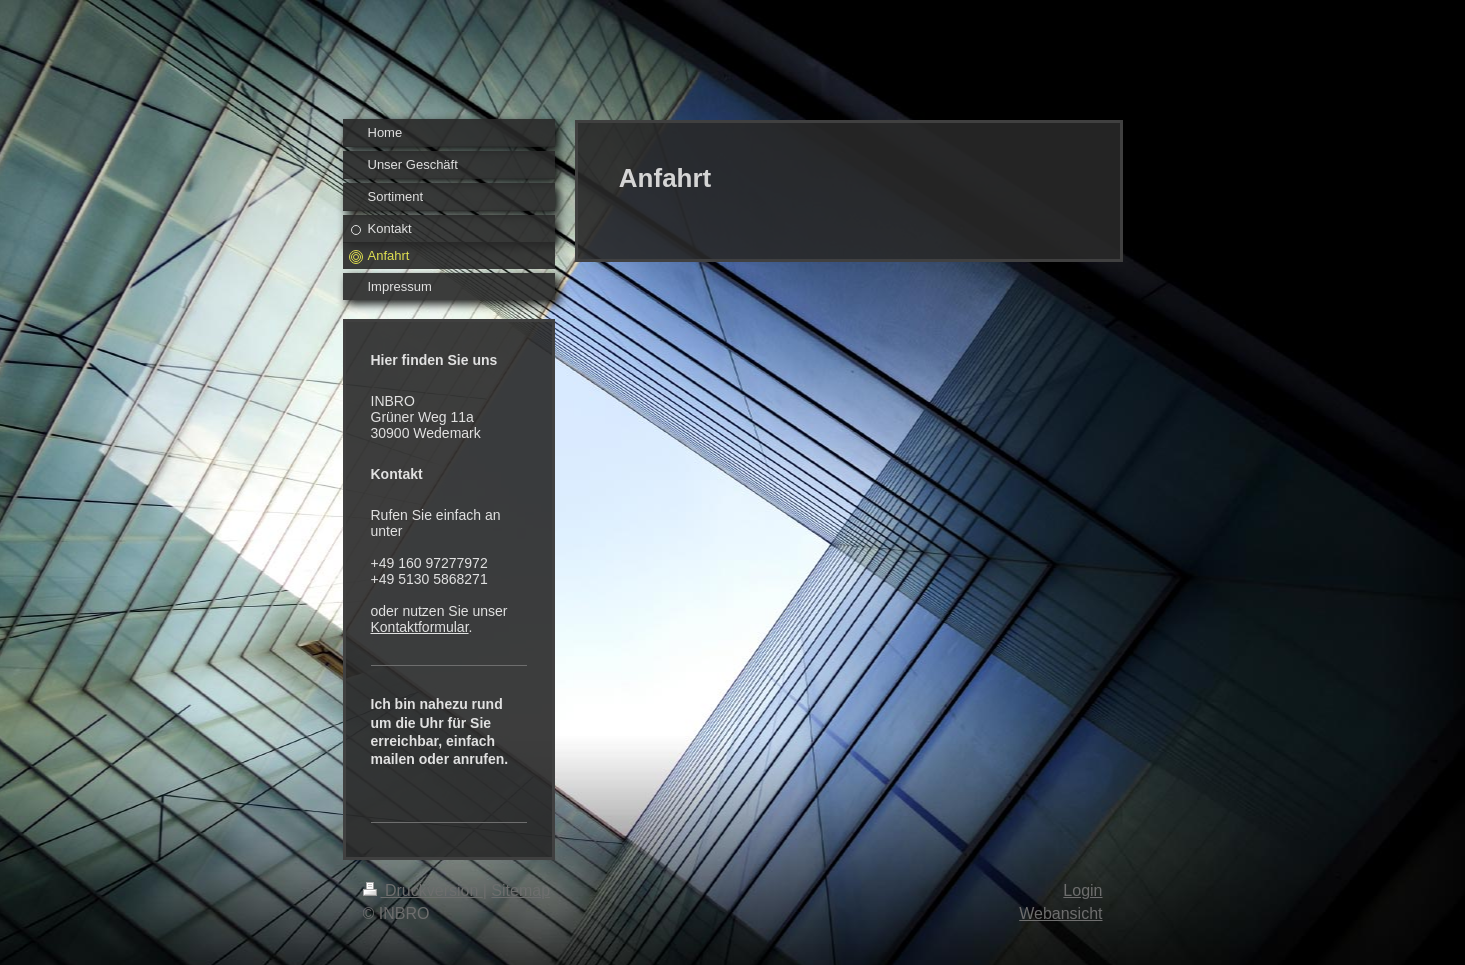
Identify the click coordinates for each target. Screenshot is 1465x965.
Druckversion (423, 890)
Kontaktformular (420, 627)
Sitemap (520, 890)
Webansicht (1060, 913)
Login (1082, 890)
